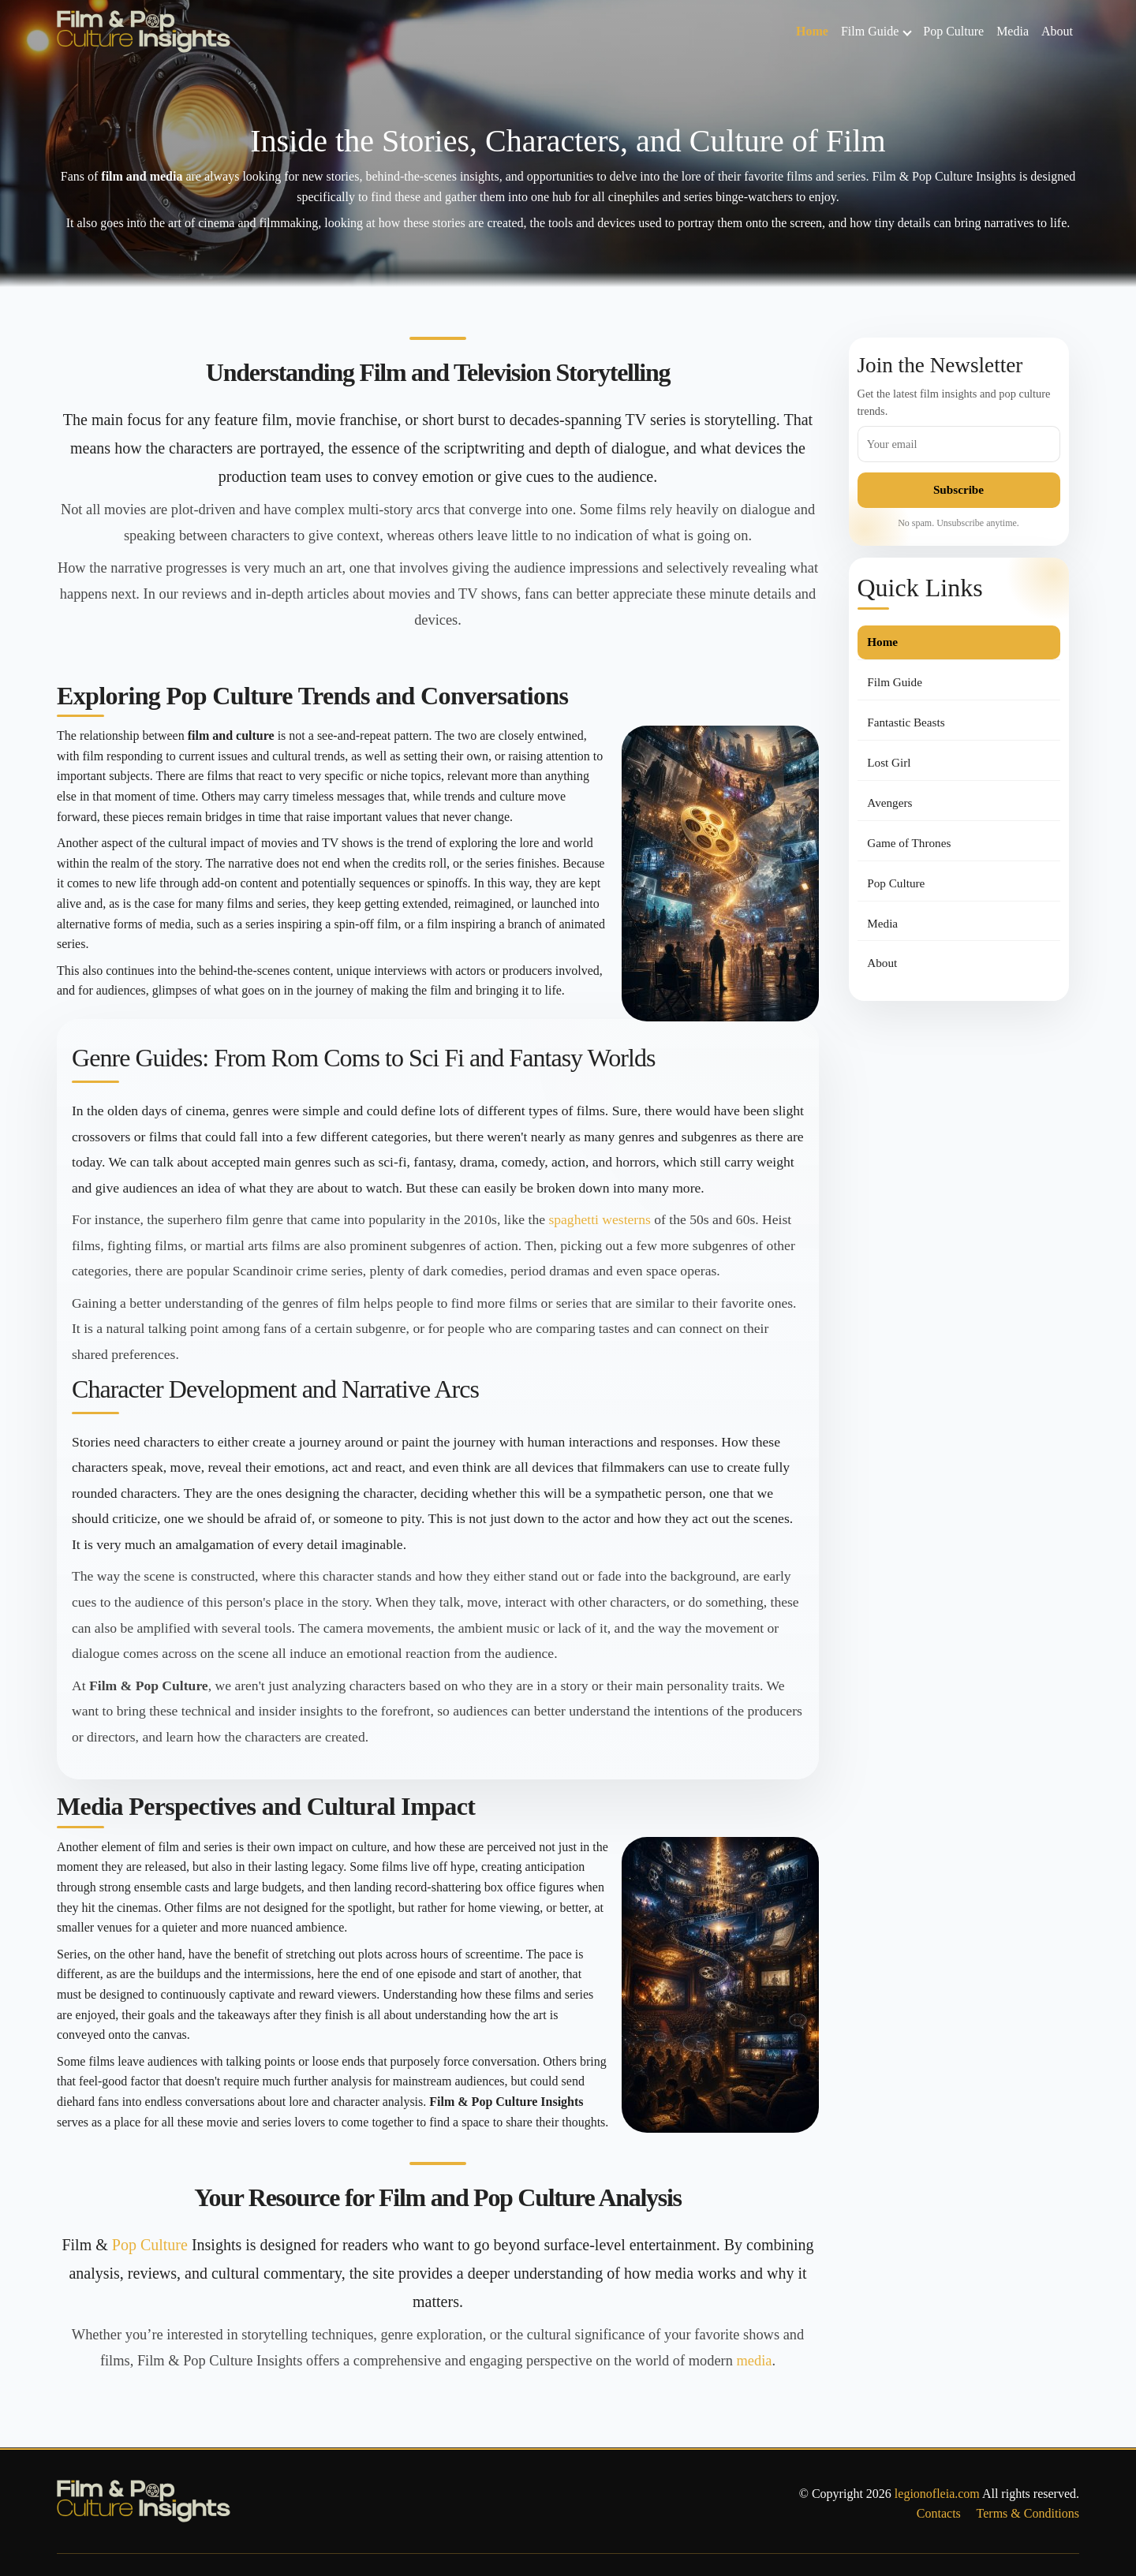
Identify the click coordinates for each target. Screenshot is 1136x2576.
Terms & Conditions (1028, 2513)
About (1057, 31)
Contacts (939, 2513)
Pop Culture (953, 31)
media (754, 2361)
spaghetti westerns (599, 1219)
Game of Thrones (909, 842)
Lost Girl (888, 762)
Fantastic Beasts (905, 722)
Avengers (889, 802)
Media (1012, 31)
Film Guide (876, 31)
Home (812, 31)
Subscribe (958, 489)
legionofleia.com (937, 2493)
